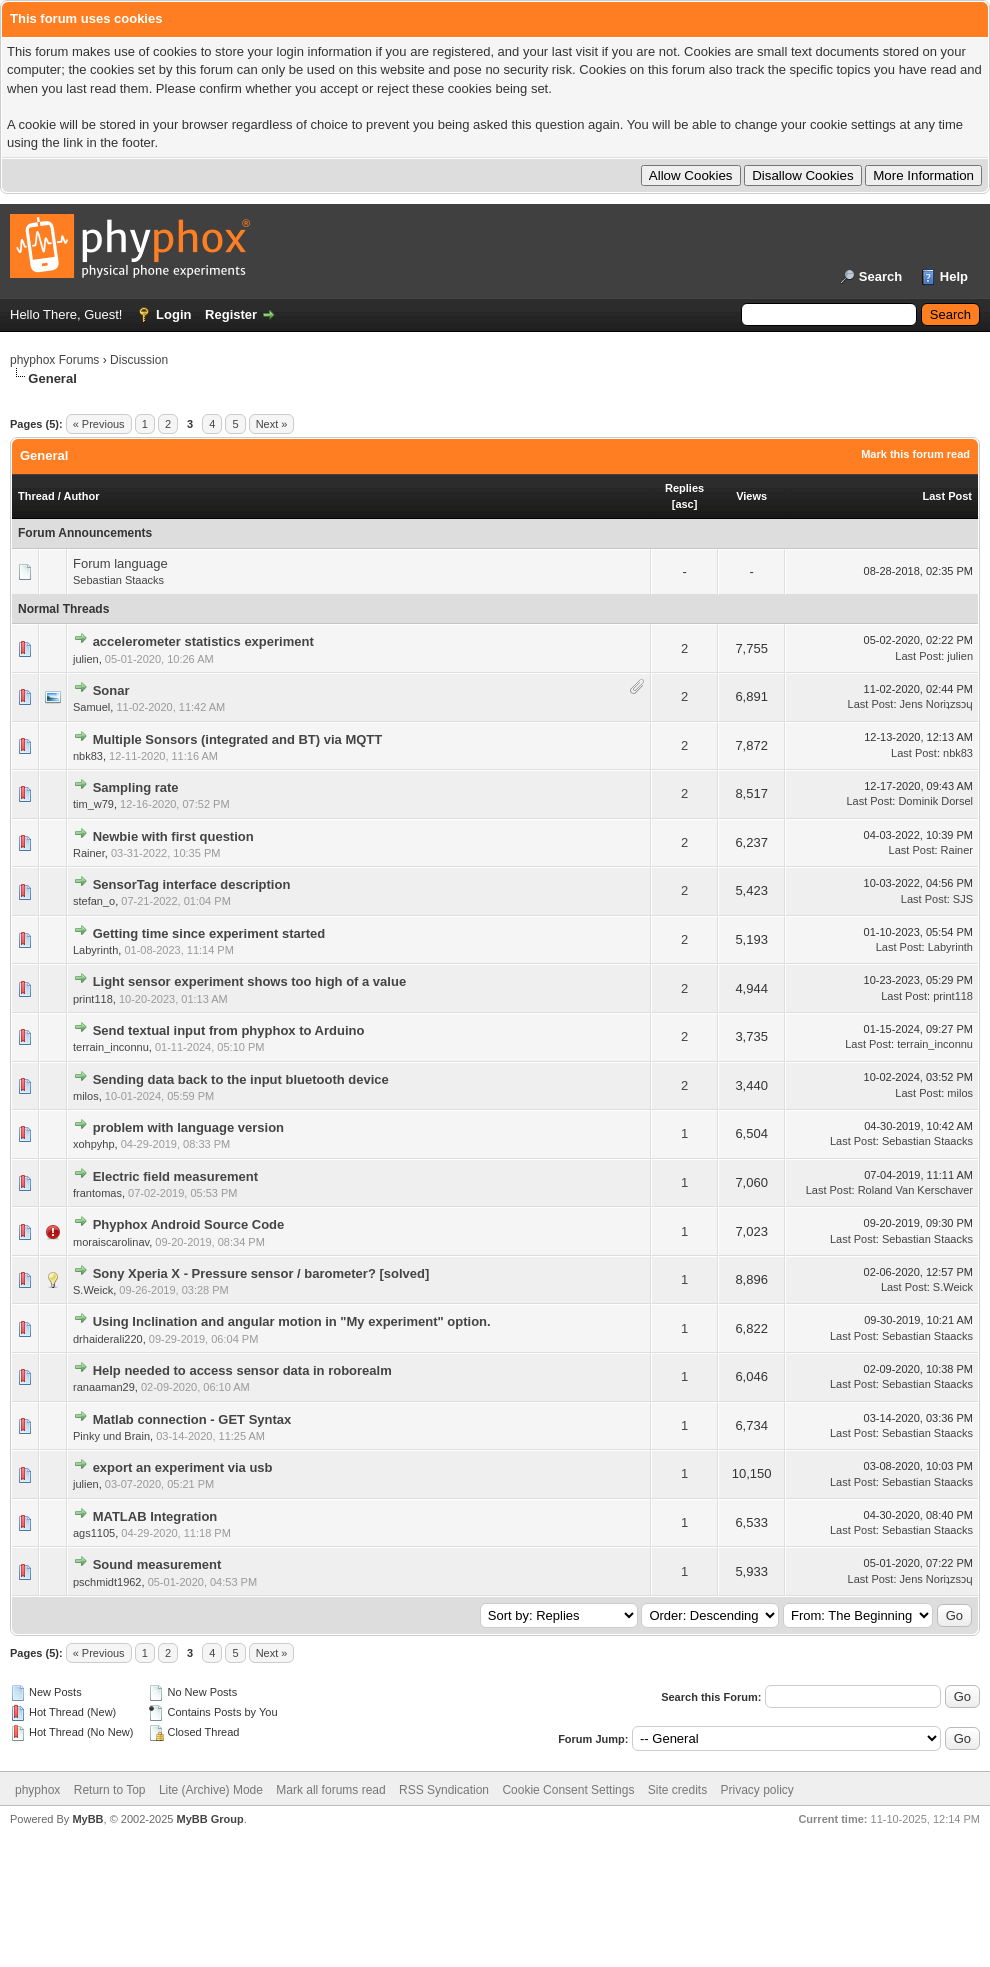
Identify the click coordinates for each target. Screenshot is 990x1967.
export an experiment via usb (183, 1467)
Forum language (120, 563)
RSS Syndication (444, 1790)
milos (86, 1096)
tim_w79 (93, 804)
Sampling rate (136, 787)
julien (86, 659)
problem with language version (188, 1127)
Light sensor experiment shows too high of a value (250, 981)
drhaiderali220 (108, 1339)
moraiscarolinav (111, 1242)
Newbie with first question (173, 836)
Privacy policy (757, 1790)
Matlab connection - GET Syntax (192, 1419)
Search (880, 276)
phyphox (37, 1790)
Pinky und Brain (111, 1436)
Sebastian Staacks (118, 580)
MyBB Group (209, 1819)
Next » (272, 424)
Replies (684, 488)
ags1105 (94, 1533)
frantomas (97, 1193)
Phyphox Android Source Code (189, 1224)
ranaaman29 (104, 1387)
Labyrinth (95, 950)
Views (751, 496)
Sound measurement (157, 1564)
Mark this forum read (915, 454)
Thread (36, 496)
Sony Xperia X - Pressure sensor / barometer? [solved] (261, 1273)
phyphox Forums (54, 360)
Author (81, 496)
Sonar (111, 690)
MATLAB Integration (155, 1516)
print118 (93, 999)
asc (684, 504)
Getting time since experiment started (209, 933)
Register (231, 314)
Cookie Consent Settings (568, 1790)
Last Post (947, 496)
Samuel (91, 707)
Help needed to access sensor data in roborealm (242, 1370)
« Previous (99, 424)
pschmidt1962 (107, 1582)
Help (954, 276)
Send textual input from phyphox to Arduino (229, 1030)
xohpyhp (94, 1144)
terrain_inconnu (111, 1047)
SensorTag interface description (192, 884)
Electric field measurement (175, 1176)
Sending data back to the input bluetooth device (241, 1079)
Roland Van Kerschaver (915, 1190)
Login (173, 314)
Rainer (89, 853)
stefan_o (94, 901)
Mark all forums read (330, 1790)
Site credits (677, 1790)
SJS (963, 899)
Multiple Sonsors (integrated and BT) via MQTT (238, 739)
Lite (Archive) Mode (211, 1790)
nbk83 (88, 756)
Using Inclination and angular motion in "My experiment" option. (292, 1321)
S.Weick (93, 1290)
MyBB (87, 1819)
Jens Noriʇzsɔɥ (936, 704)
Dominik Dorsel (935, 801)
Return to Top (110, 1790)
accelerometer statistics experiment (203, 641)
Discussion (139, 360)
